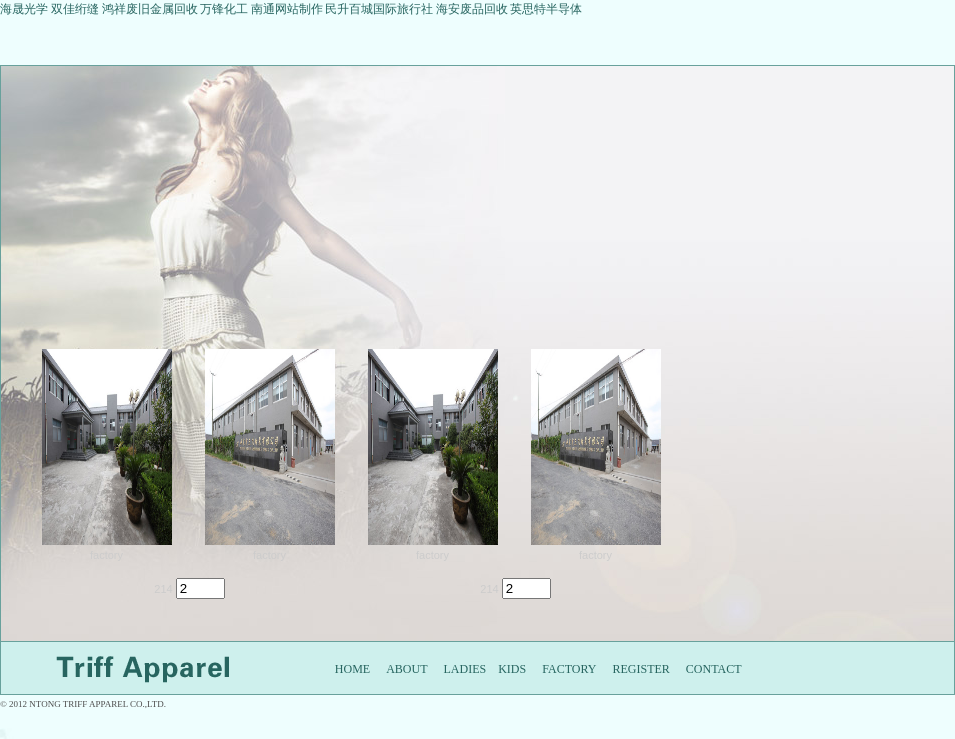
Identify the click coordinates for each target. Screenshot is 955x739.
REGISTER (640, 669)
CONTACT (714, 669)
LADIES (465, 669)
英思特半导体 (546, 9)
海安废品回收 (472, 9)
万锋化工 (224, 9)
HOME (352, 669)
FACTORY (569, 669)
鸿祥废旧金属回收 (150, 9)
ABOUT (406, 669)
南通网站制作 (287, 9)
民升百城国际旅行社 (379, 9)
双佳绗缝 (76, 9)
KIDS (512, 669)
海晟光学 (24, 9)
